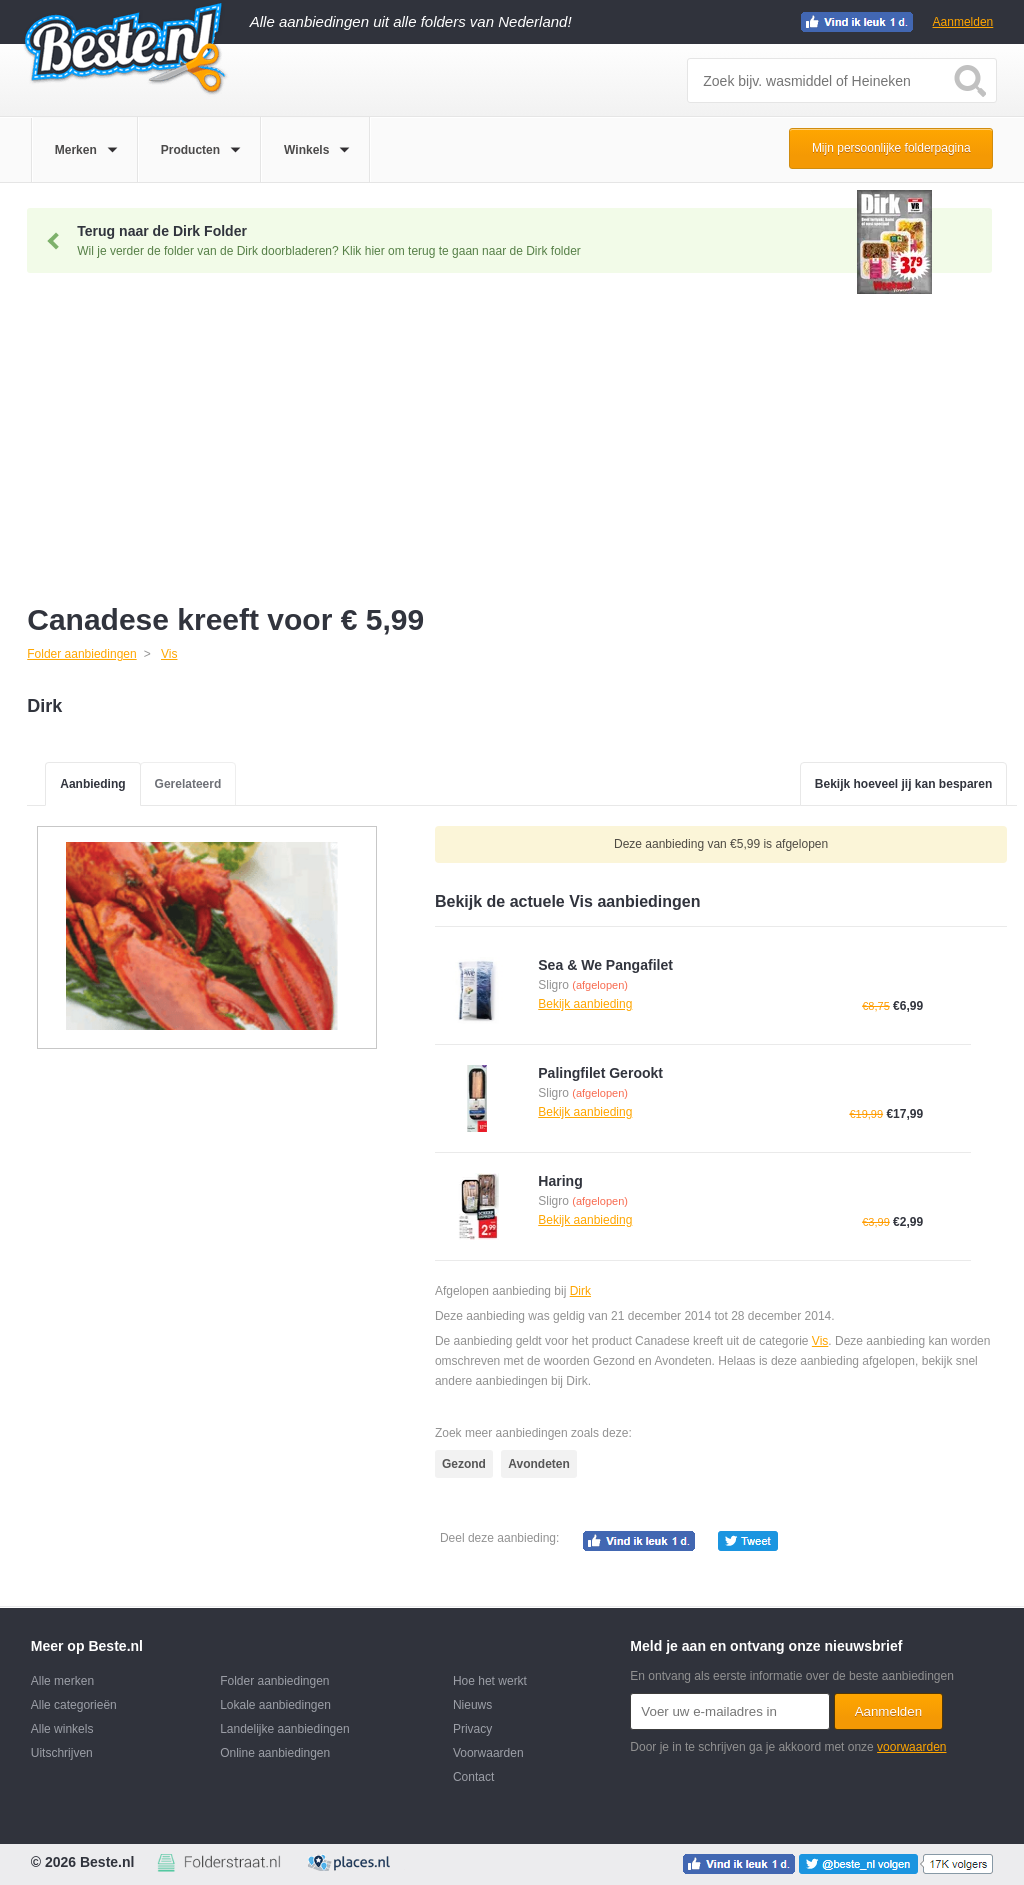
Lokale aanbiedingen (275, 1705)
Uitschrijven (62, 1753)
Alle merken (62, 1681)
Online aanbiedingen (275, 1753)
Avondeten (539, 1464)
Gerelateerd (188, 784)
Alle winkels (62, 1729)
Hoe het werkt (490, 1681)
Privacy (472, 1729)
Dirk (580, 1291)
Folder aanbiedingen (274, 1681)
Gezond (464, 1464)
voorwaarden (911, 1747)
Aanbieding (92, 784)
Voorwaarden (488, 1753)
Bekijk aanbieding (585, 1004)
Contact (473, 1777)
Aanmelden (963, 22)
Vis (820, 1341)
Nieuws (472, 1705)
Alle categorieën (74, 1705)
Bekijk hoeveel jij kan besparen (903, 784)
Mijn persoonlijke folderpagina (891, 148)
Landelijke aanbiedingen (284, 1729)
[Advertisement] (522, 443)
